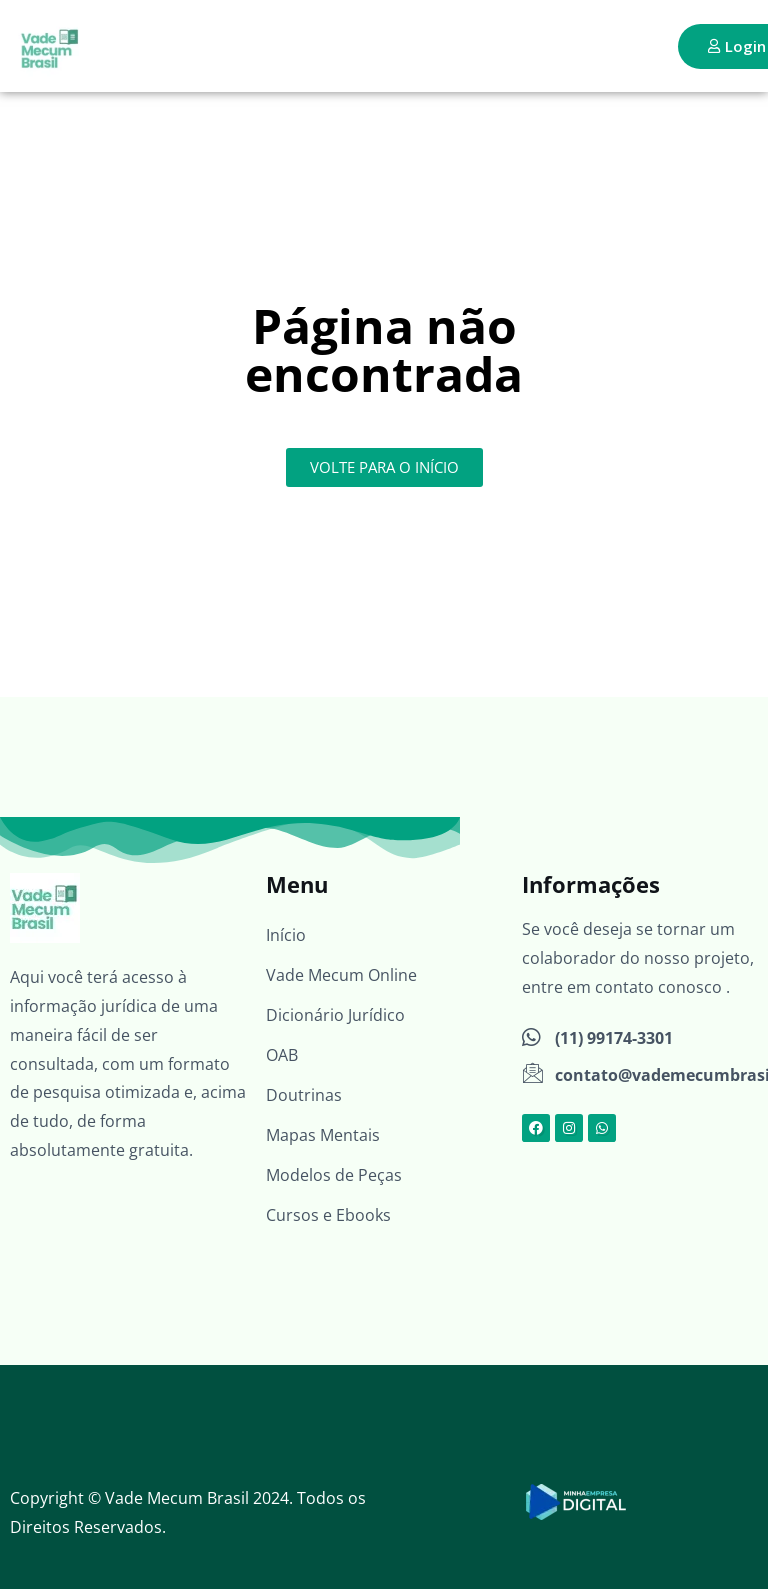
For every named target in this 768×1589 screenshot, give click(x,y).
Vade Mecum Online (341, 975)
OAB (282, 1055)
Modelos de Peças (334, 1175)
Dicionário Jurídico (335, 1015)
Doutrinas (304, 1095)
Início (286, 935)
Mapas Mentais (323, 1135)
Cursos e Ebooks (328, 1215)
